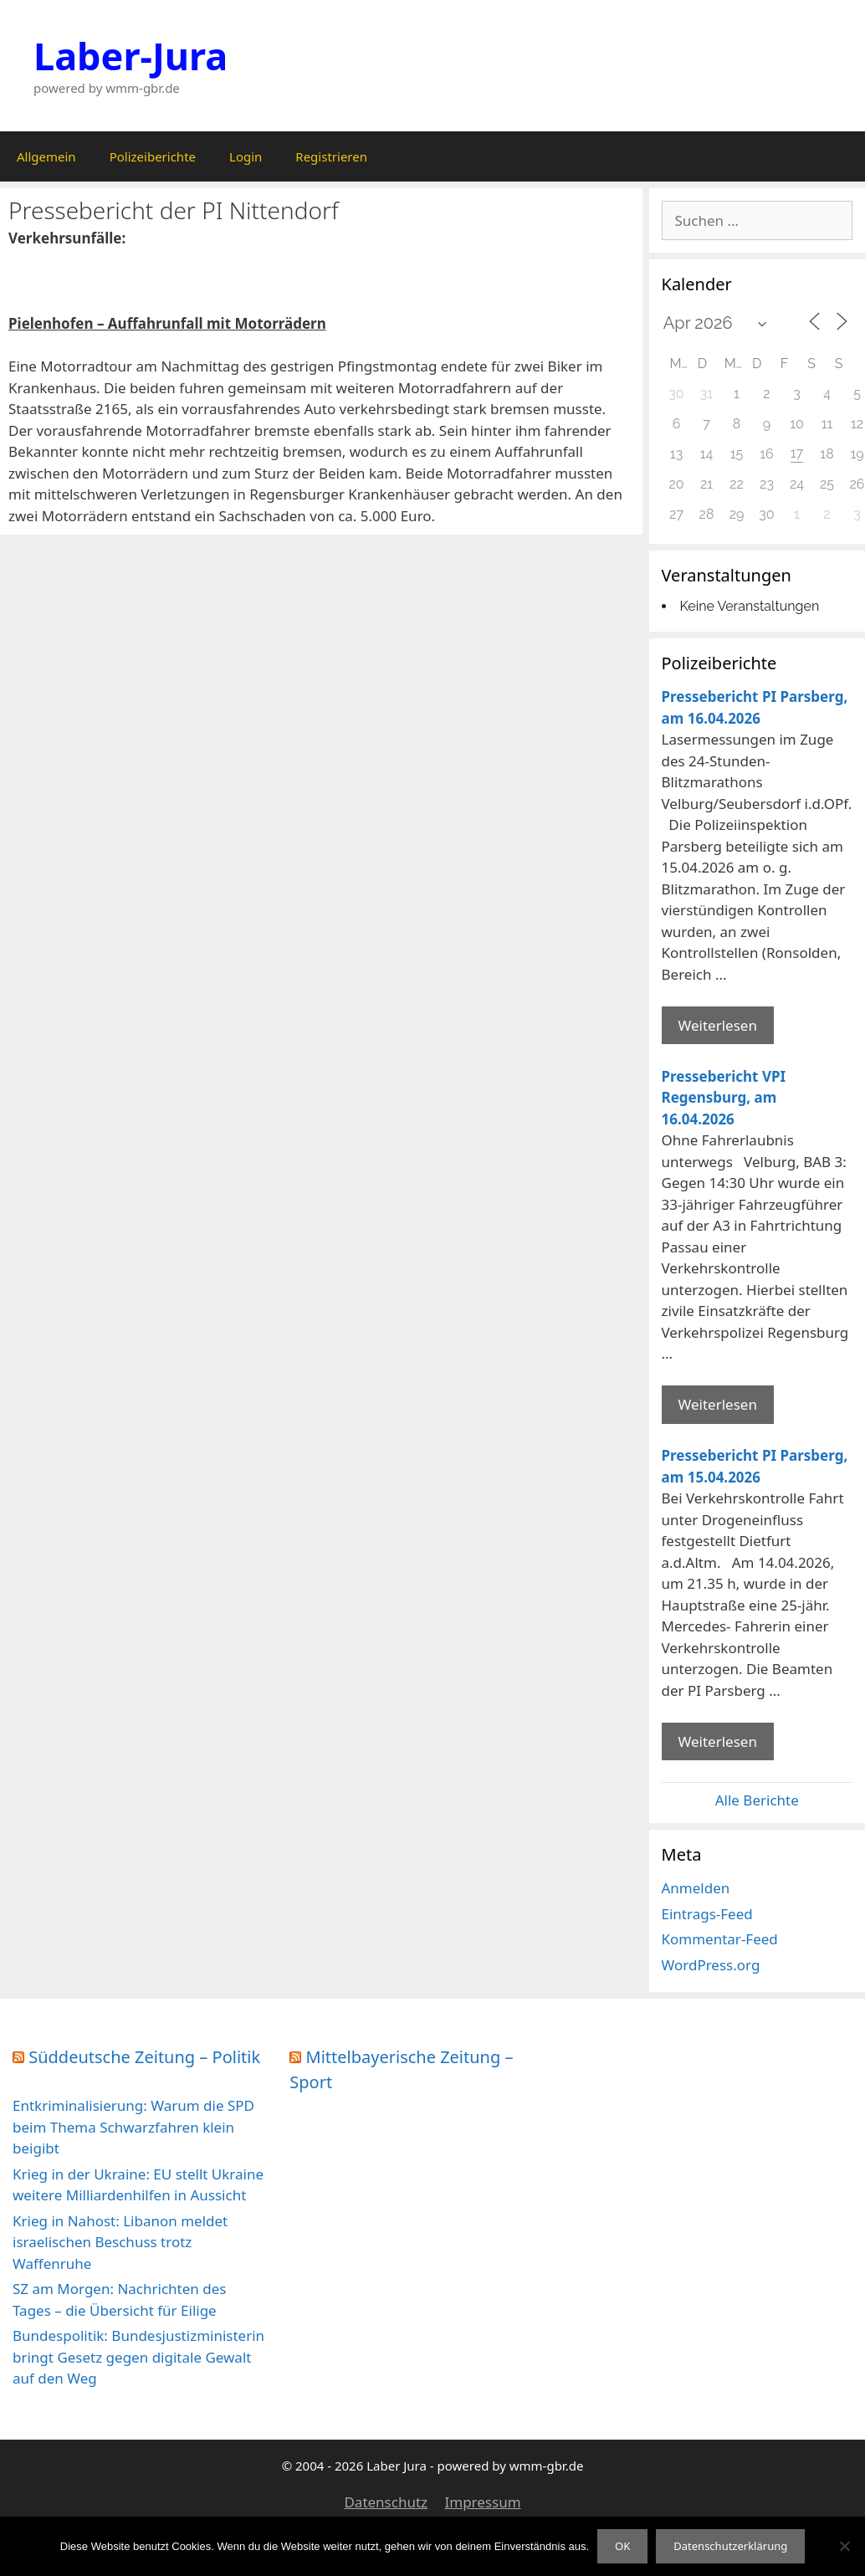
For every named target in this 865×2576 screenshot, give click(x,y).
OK (622, 2545)
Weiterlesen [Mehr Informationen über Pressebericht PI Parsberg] (717, 1025)
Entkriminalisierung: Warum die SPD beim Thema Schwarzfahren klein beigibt (133, 2127)
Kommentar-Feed (720, 1939)
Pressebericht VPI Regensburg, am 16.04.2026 (724, 1098)
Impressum (482, 2502)
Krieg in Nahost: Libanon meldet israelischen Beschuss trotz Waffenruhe (120, 2242)
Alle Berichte (757, 1800)
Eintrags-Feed (707, 1913)
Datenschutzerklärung (730, 2545)
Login (245, 156)
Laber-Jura (130, 55)
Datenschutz (385, 2502)
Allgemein (46, 156)
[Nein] (844, 2546)
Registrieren (331, 156)
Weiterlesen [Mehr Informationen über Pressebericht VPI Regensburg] (717, 1404)
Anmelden (696, 1887)
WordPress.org (711, 1964)
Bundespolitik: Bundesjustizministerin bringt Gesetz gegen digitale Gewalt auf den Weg (138, 2357)
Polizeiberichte (153, 156)
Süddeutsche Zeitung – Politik (144, 2057)
